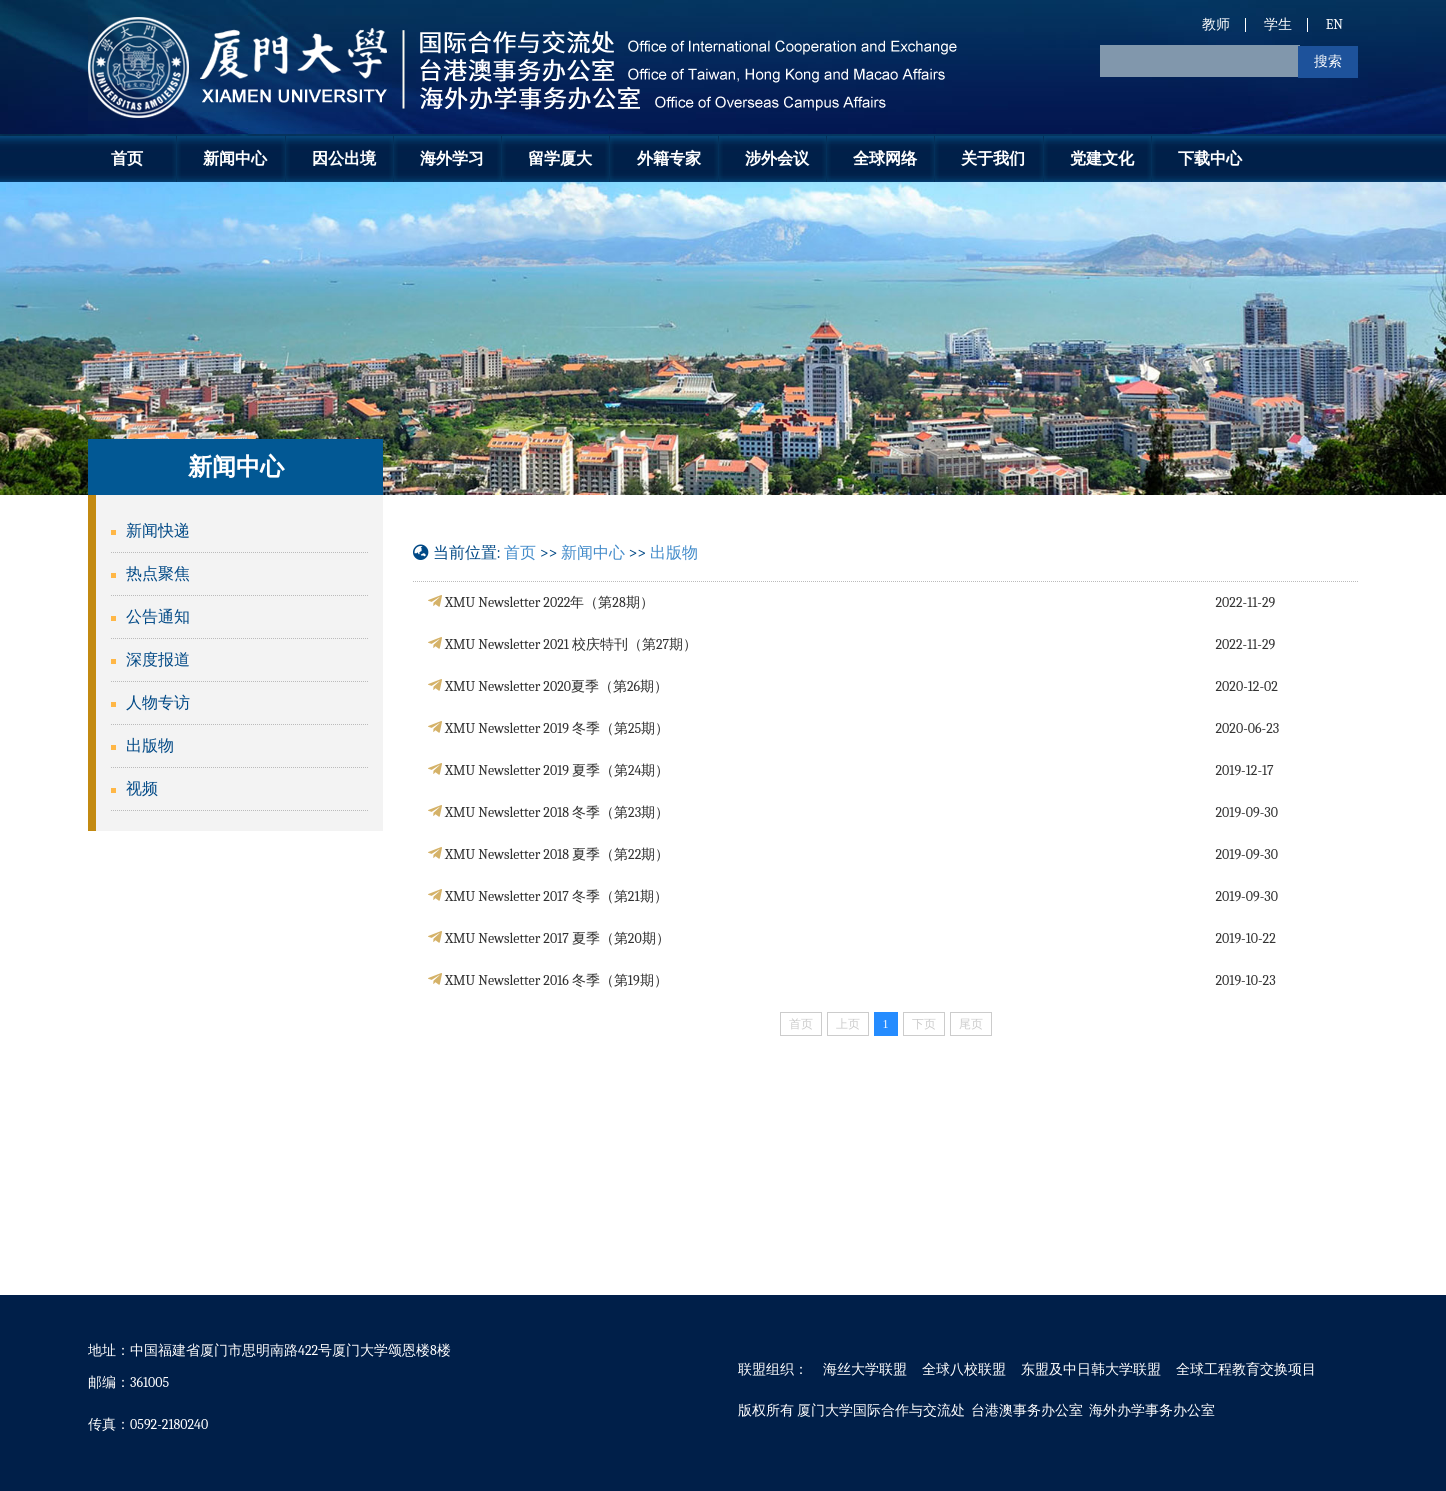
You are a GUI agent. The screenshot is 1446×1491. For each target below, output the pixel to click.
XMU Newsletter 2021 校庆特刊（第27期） (571, 644)
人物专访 (158, 703)
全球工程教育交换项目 (1246, 1369)
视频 (142, 789)
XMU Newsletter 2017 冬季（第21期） (556, 896)
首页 (127, 158)
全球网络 (885, 158)
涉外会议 (777, 158)
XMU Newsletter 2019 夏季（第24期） (557, 770)
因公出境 (344, 158)
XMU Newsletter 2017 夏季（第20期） (557, 938)
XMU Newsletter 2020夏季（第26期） (556, 686)
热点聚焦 (158, 574)
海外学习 (452, 158)
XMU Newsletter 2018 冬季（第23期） (557, 812)
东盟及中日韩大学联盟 (1091, 1369)
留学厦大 (560, 158)
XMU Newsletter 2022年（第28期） (549, 602)
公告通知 (158, 617)
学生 (1278, 24)
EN (1334, 24)
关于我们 (993, 158)
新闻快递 (158, 531)
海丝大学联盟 (865, 1369)
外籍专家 (669, 158)
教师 (1216, 24)
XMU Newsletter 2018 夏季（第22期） (557, 854)
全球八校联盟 (964, 1369)
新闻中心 (235, 158)
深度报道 (158, 660)
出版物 (150, 746)
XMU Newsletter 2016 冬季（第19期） (556, 980)
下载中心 (1210, 158)
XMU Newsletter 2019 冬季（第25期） (557, 728)
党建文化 (1102, 158)
